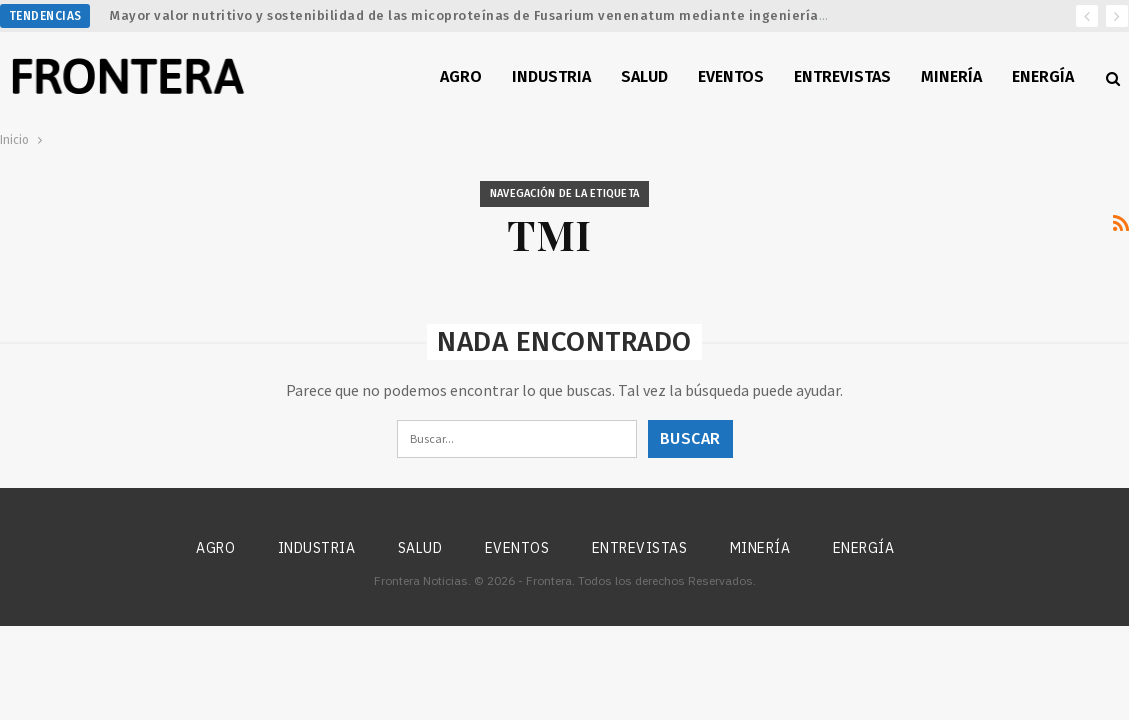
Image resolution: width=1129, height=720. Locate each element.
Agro (461, 76)
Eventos (731, 76)
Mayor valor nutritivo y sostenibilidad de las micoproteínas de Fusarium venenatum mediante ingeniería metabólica (505, 15)
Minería (951, 76)
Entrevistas (842, 76)
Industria (551, 76)
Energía (1043, 76)
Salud (644, 76)
